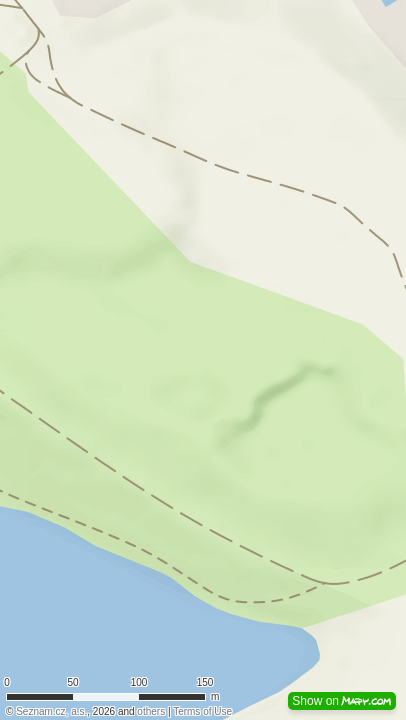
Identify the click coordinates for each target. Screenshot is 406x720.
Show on (342, 701)
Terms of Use (202, 711)
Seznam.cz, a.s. (51, 711)
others (151, 711)
